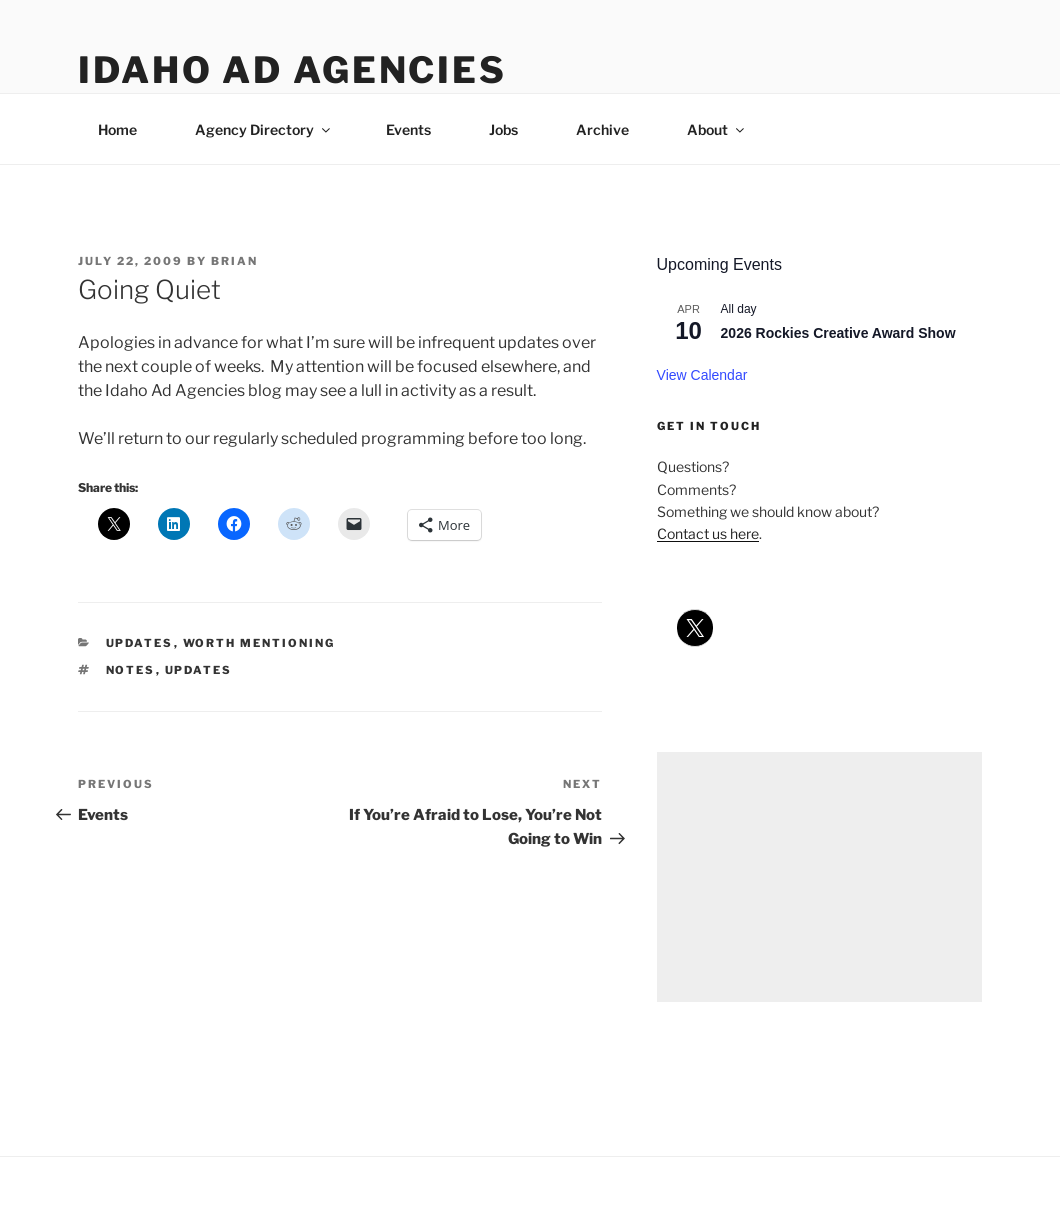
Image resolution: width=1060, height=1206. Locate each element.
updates (140, 643)
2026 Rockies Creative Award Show (838, 333)
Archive (602, 129)
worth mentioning (259, 643)
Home (117, 129)
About (717, 129)
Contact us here (708, 533)
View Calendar (702, 375)
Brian (234, 261)
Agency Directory (264, 129)
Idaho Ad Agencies (292, 70)
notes (131, 670)
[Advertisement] (819, 877)
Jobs (503, 129)
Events (408, 129)
